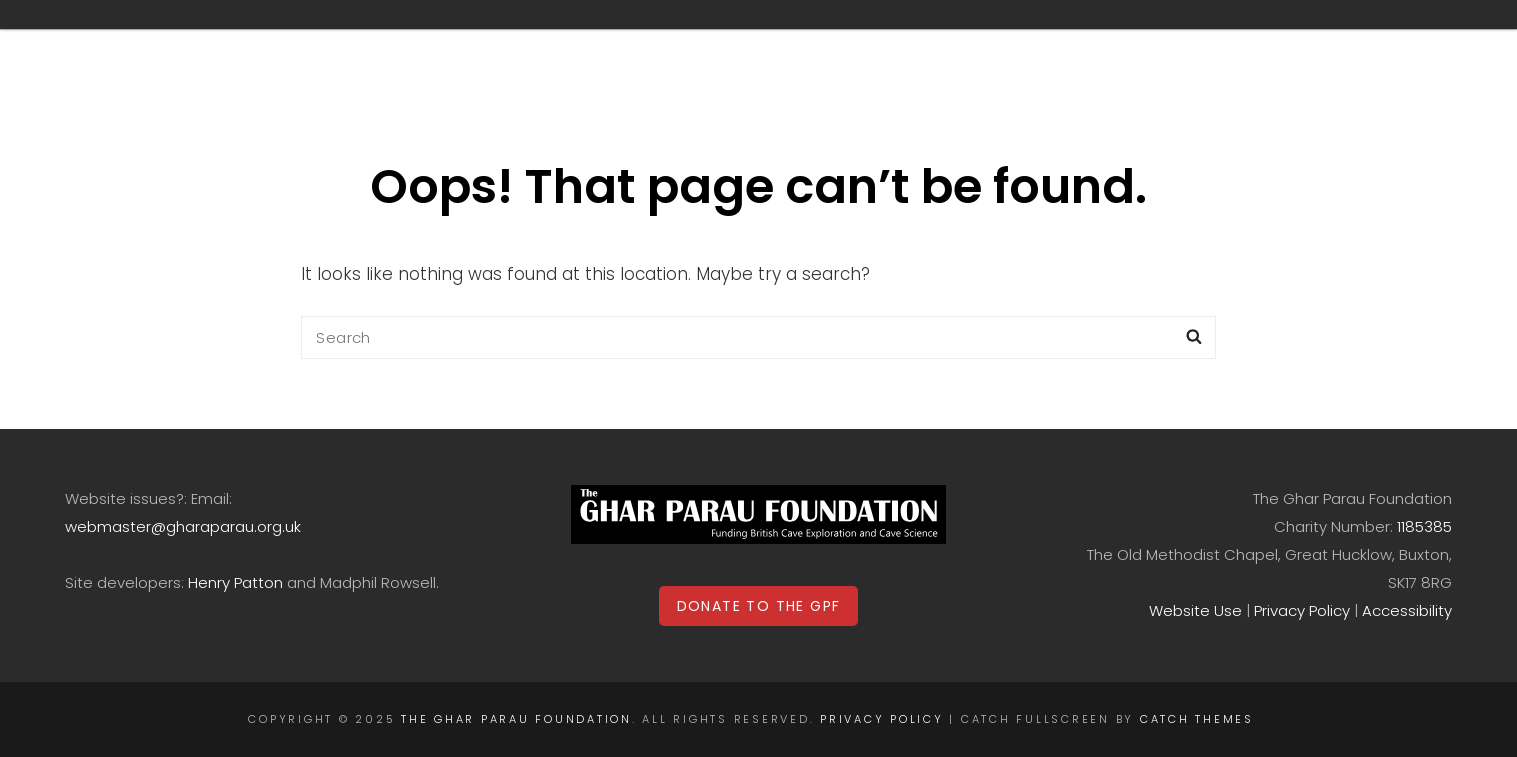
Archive (704, 43)
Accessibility (1407, 610)
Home (442, 43)
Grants (566, 43)
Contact (1233, 43)
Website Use (1195, 610)
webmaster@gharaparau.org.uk (183, 526)
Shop (819, 43)
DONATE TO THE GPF (759, 606)
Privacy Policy (1302, 610)
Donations (947, 43)
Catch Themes (1197, 719)
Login (1368, 43)
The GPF (1098, 43)
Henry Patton (235, 582)
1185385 (1424, 526)
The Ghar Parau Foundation (516, 719)
